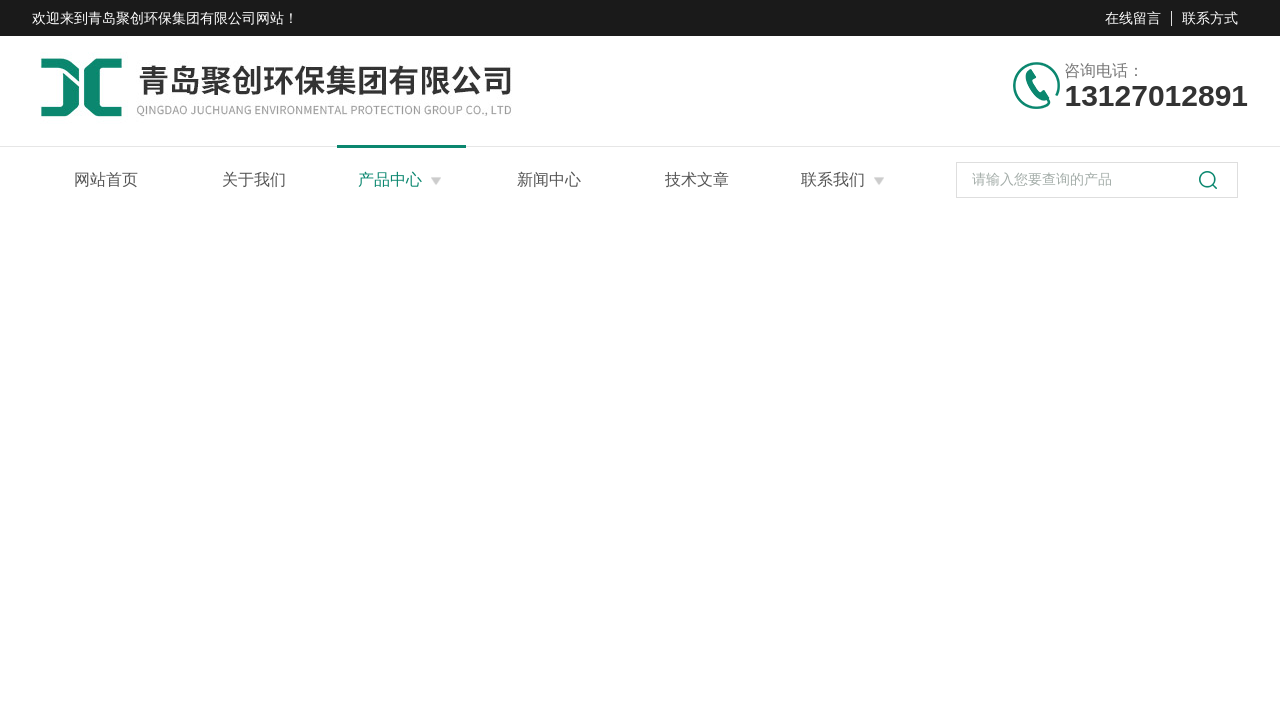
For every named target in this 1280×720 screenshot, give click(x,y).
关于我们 (254, 179)
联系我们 (833, 179)
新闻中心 (549, 179)
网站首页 (106, 179)
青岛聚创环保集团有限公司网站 (186, 18)
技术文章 (697, 179)
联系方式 (1210, 18)
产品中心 (390, 179)
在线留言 (1133, 18)
